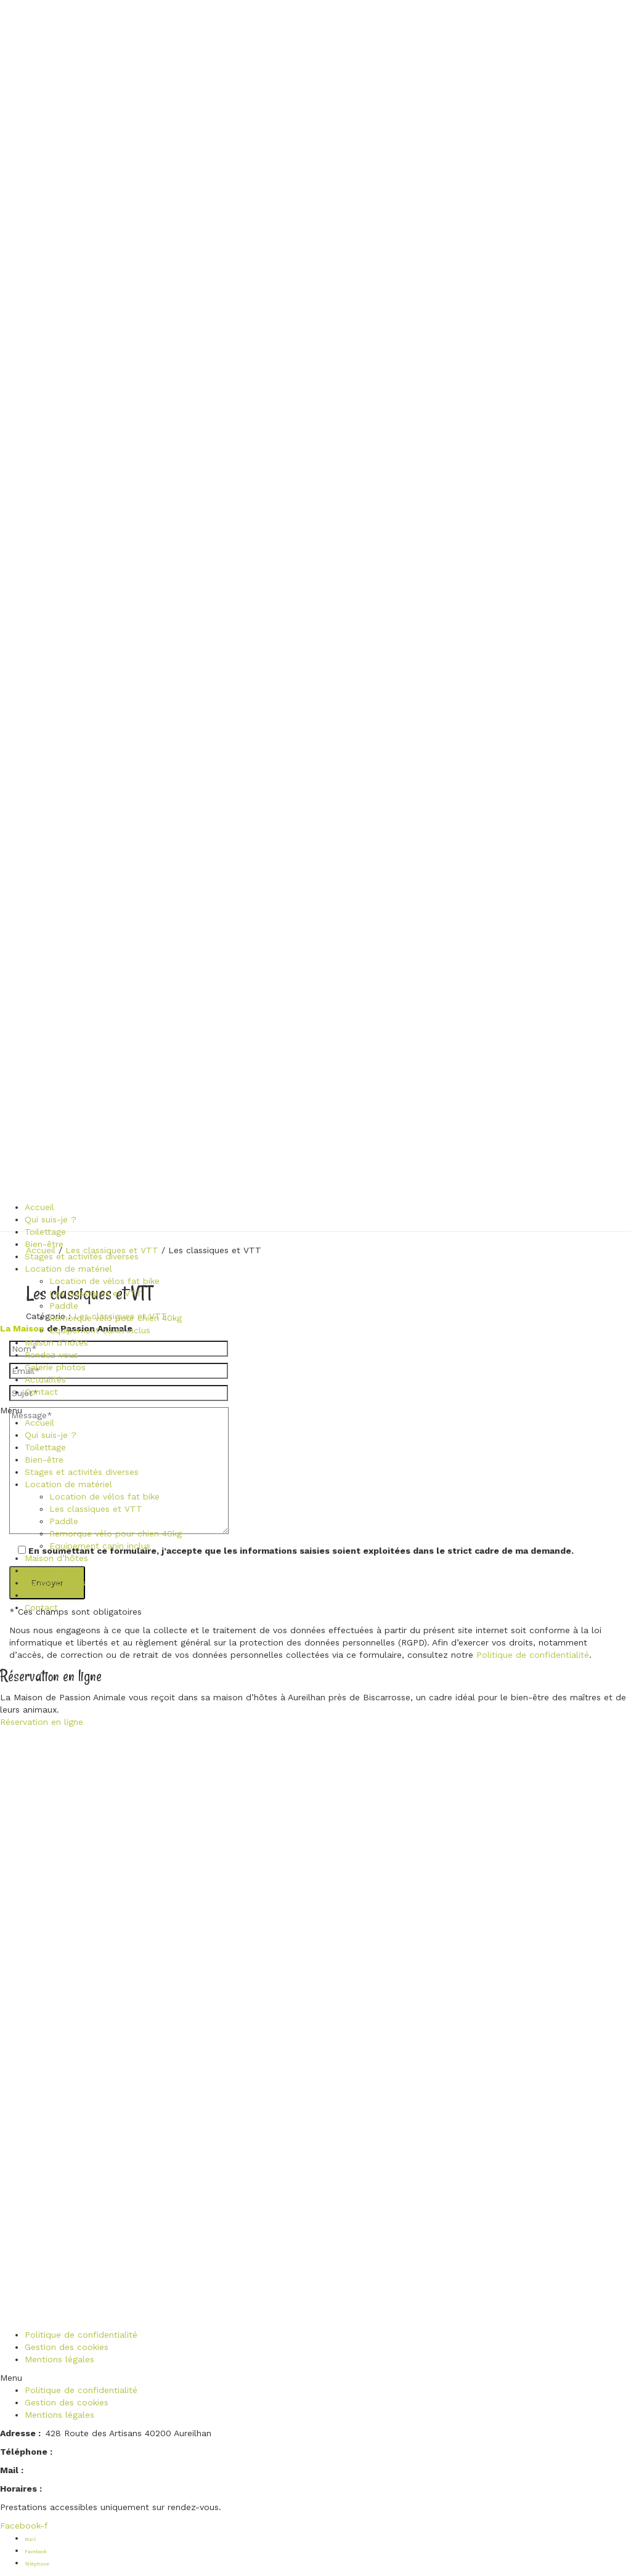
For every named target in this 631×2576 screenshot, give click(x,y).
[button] (91, 1410)
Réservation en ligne (41, 1722)
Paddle (63, 1305)
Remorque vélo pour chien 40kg (115, 1318)
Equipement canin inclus (99, 1330)
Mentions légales (59, 2359)
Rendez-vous (51, 1355)
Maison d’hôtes (56, 1342)
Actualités (45, 1379)
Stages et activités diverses (82, 1256)
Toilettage (45, 1232)
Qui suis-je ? (50, 1219)
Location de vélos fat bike (104, 1281)
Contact (41, 1392)
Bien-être (44, 1244)
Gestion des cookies (66, 2347)
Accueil (39, 1207)
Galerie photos (55, 1367)
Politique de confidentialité (532, 1655)
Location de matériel (68, 1269)
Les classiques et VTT (95, 1293)
